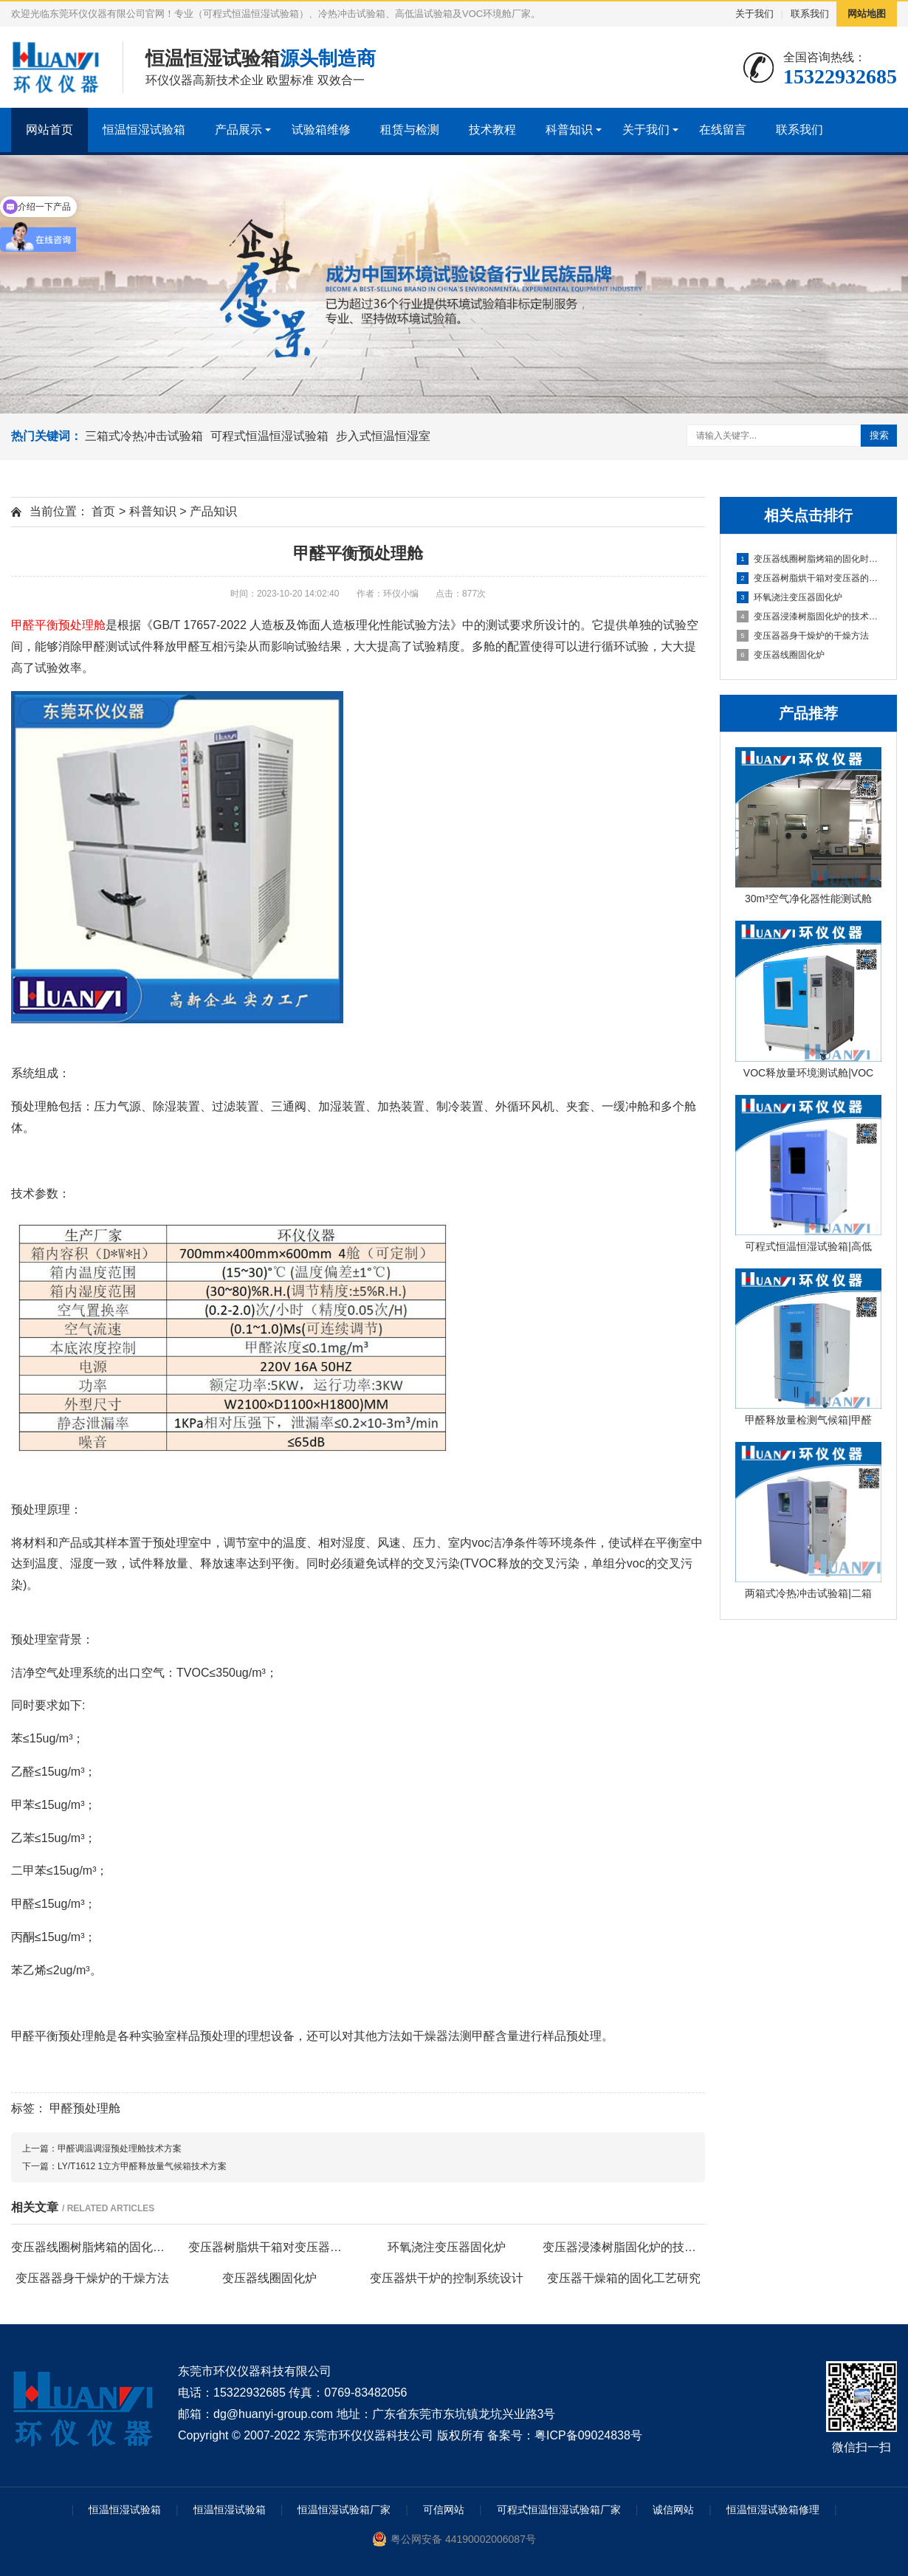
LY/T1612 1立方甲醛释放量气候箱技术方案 (142, 2166)
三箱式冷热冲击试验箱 (144, 436)
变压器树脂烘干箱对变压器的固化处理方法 (809, 578)
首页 (103, 511)
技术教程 (492, 129)
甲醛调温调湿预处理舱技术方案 (120, 2148)
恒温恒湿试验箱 (144, 129)
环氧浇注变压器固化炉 (789, 597)
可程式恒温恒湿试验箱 (269, 436)
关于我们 (754, 13)
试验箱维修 (321, 129)
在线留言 (722, 129)
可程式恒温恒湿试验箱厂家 (559, 2509)
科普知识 (569, 129)
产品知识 (213, 511)
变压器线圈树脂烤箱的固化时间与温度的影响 (809, 559)
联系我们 (810, 13)
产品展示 (238, 129)
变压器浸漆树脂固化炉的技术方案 (809, 616)
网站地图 (866, 13)
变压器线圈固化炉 (781, 655)
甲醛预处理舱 (84, 2108)
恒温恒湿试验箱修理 (772, 2509)
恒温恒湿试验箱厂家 (344, 2509)
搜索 (879, 435)
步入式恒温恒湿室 (383, 436)
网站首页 (49, 129)
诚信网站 (673, 2509)
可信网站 (443, 2509)
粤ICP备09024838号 (588, 2435)
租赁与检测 (409, 129)
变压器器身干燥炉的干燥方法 (803, 636)
